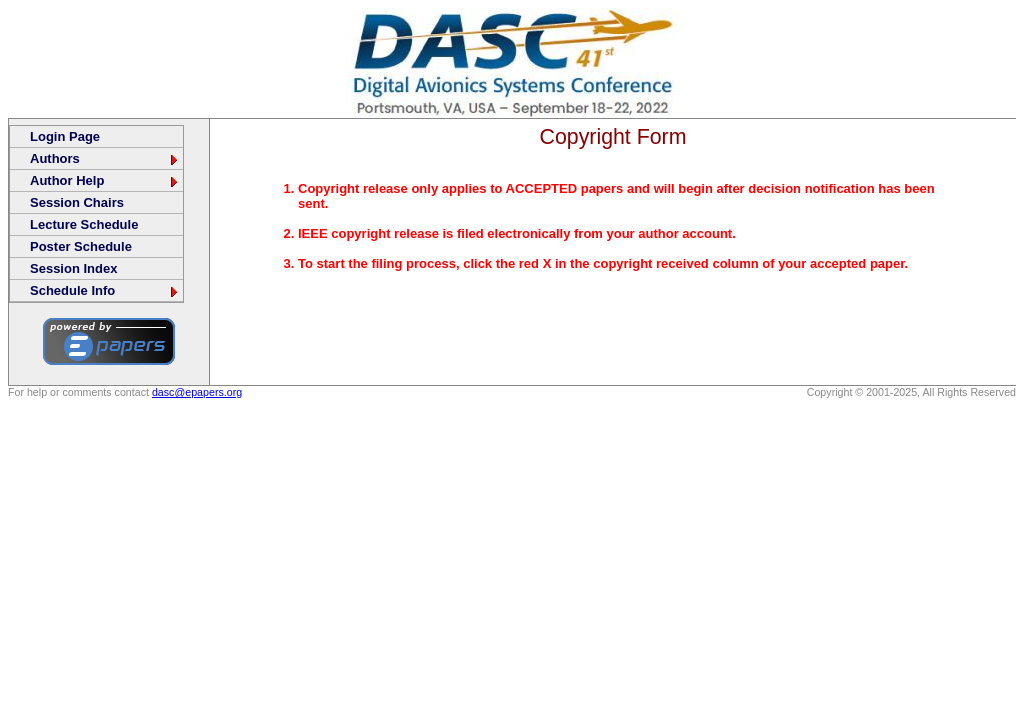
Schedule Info (105, 290)
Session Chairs (77, 202)
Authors (105, 158)
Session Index (73, 268)
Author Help (105, 180)
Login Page (65, 136)
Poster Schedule (81, 246)
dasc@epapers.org (197, 392)
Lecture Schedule (84, 224)
